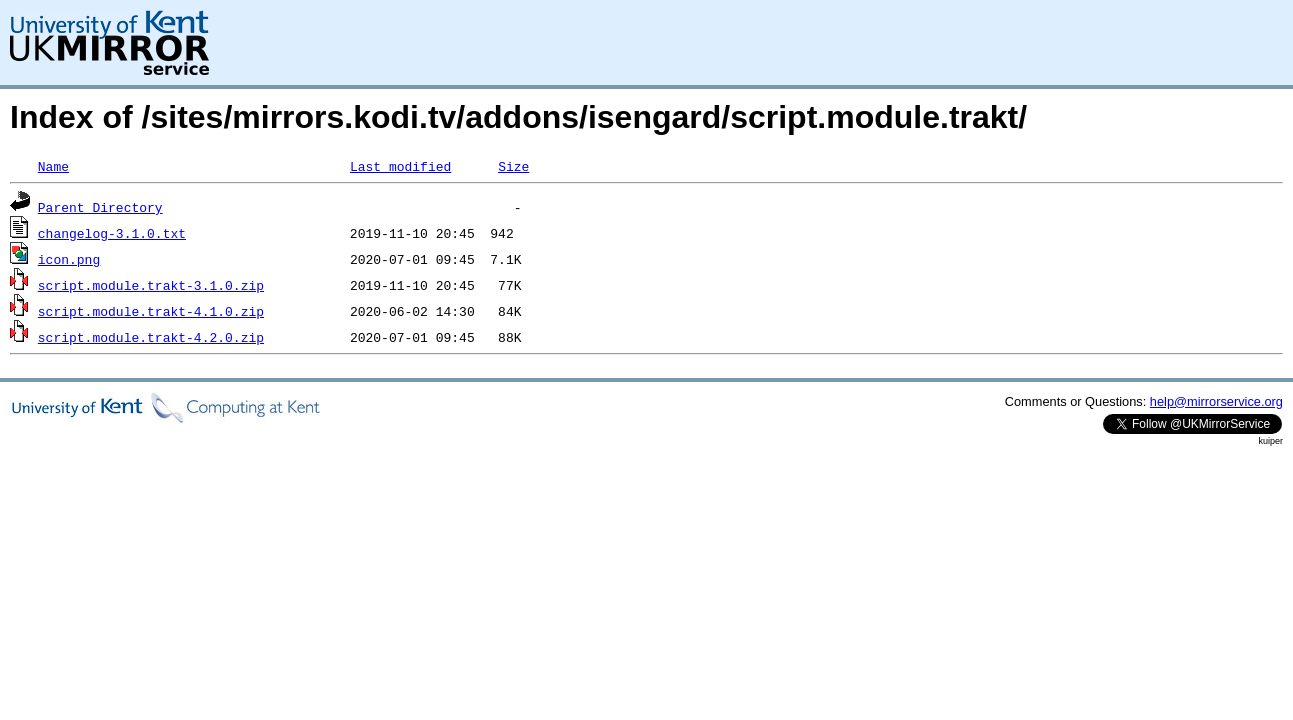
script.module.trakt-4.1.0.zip (151, 311)
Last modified (400, 166)
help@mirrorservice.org (1216, 401)
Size (513, 166)
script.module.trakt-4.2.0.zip (151, 337)
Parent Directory (100, 207)
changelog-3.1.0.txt (112, 233)
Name (53, 166)
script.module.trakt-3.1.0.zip (151, 285)
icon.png (69, 259)
